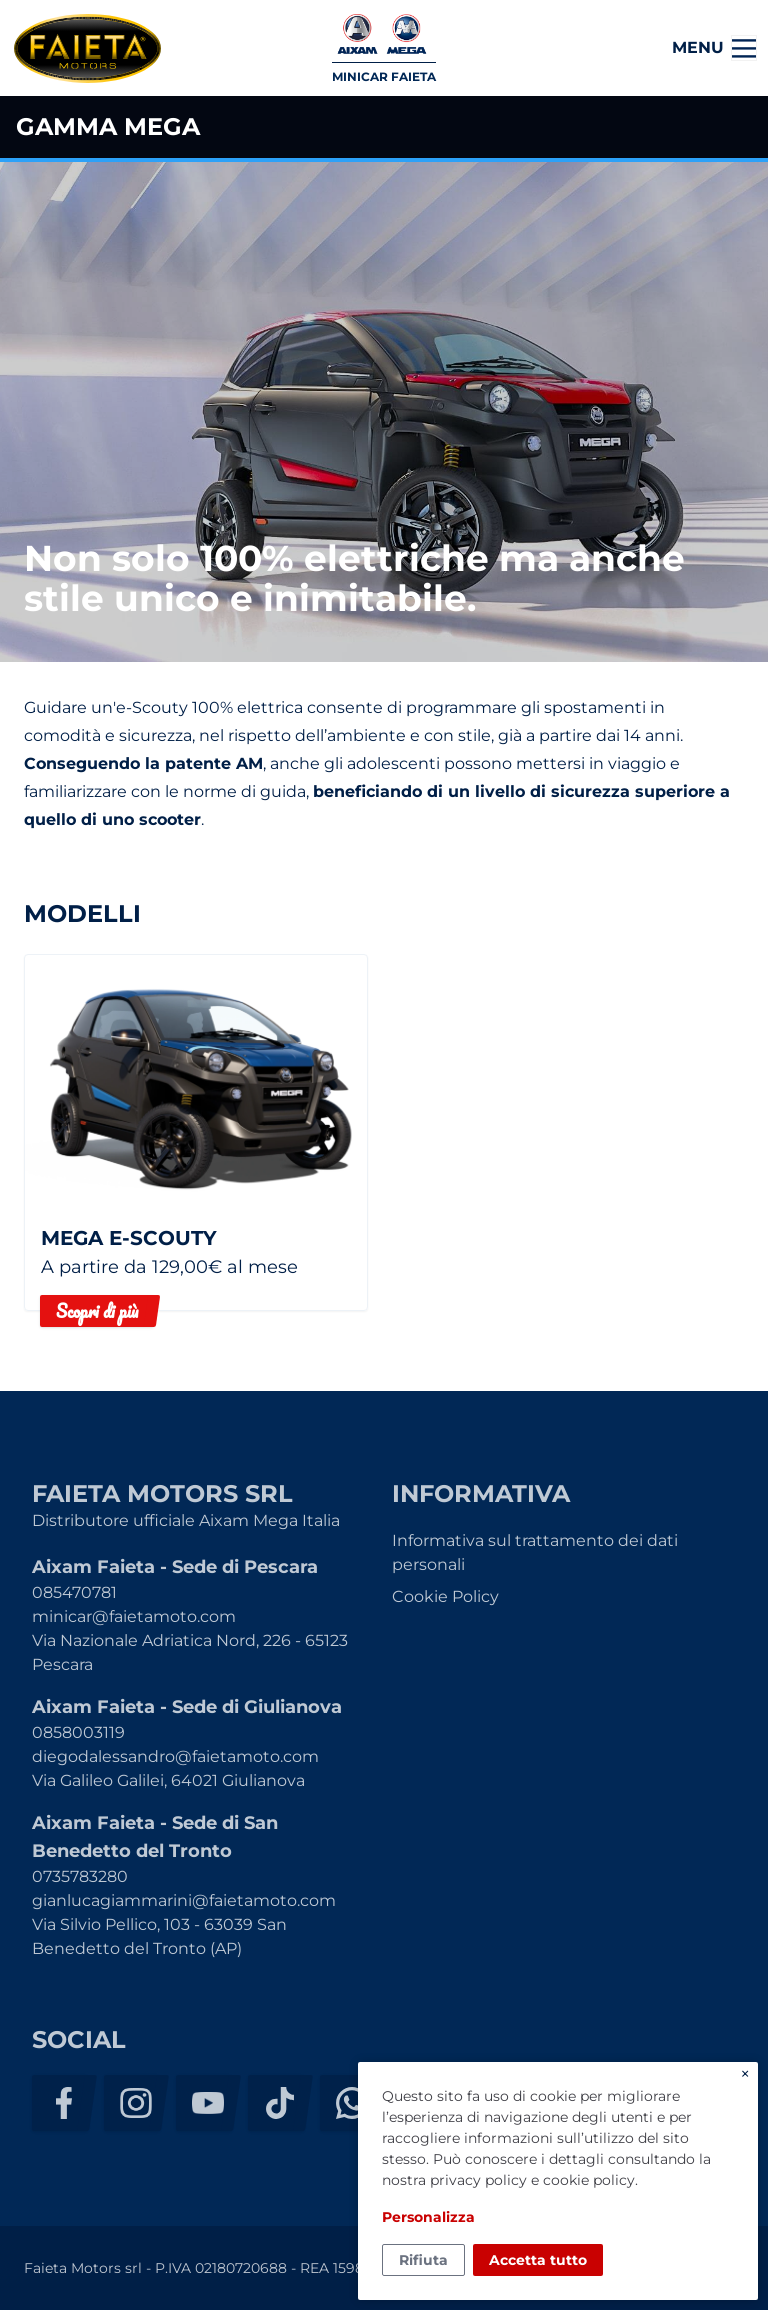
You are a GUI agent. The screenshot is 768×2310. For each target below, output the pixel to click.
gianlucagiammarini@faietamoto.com (184, 1900)
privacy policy (478, 2180)
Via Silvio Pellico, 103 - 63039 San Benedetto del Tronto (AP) (159, 1936)
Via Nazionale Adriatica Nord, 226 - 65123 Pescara (190, 1652)
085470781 (74, 1592)
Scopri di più (97, 1311)
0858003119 (78, 1732)
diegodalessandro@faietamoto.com (175, 1756)
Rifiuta (423, 2260)
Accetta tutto (538, 2260)
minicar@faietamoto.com (134, 1616)
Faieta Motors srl (87, 48)
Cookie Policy (445, 1596)
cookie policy (589, 2180)
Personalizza (428, 2217)
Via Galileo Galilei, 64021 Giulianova (168, 1780)
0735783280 (80, 1876)
